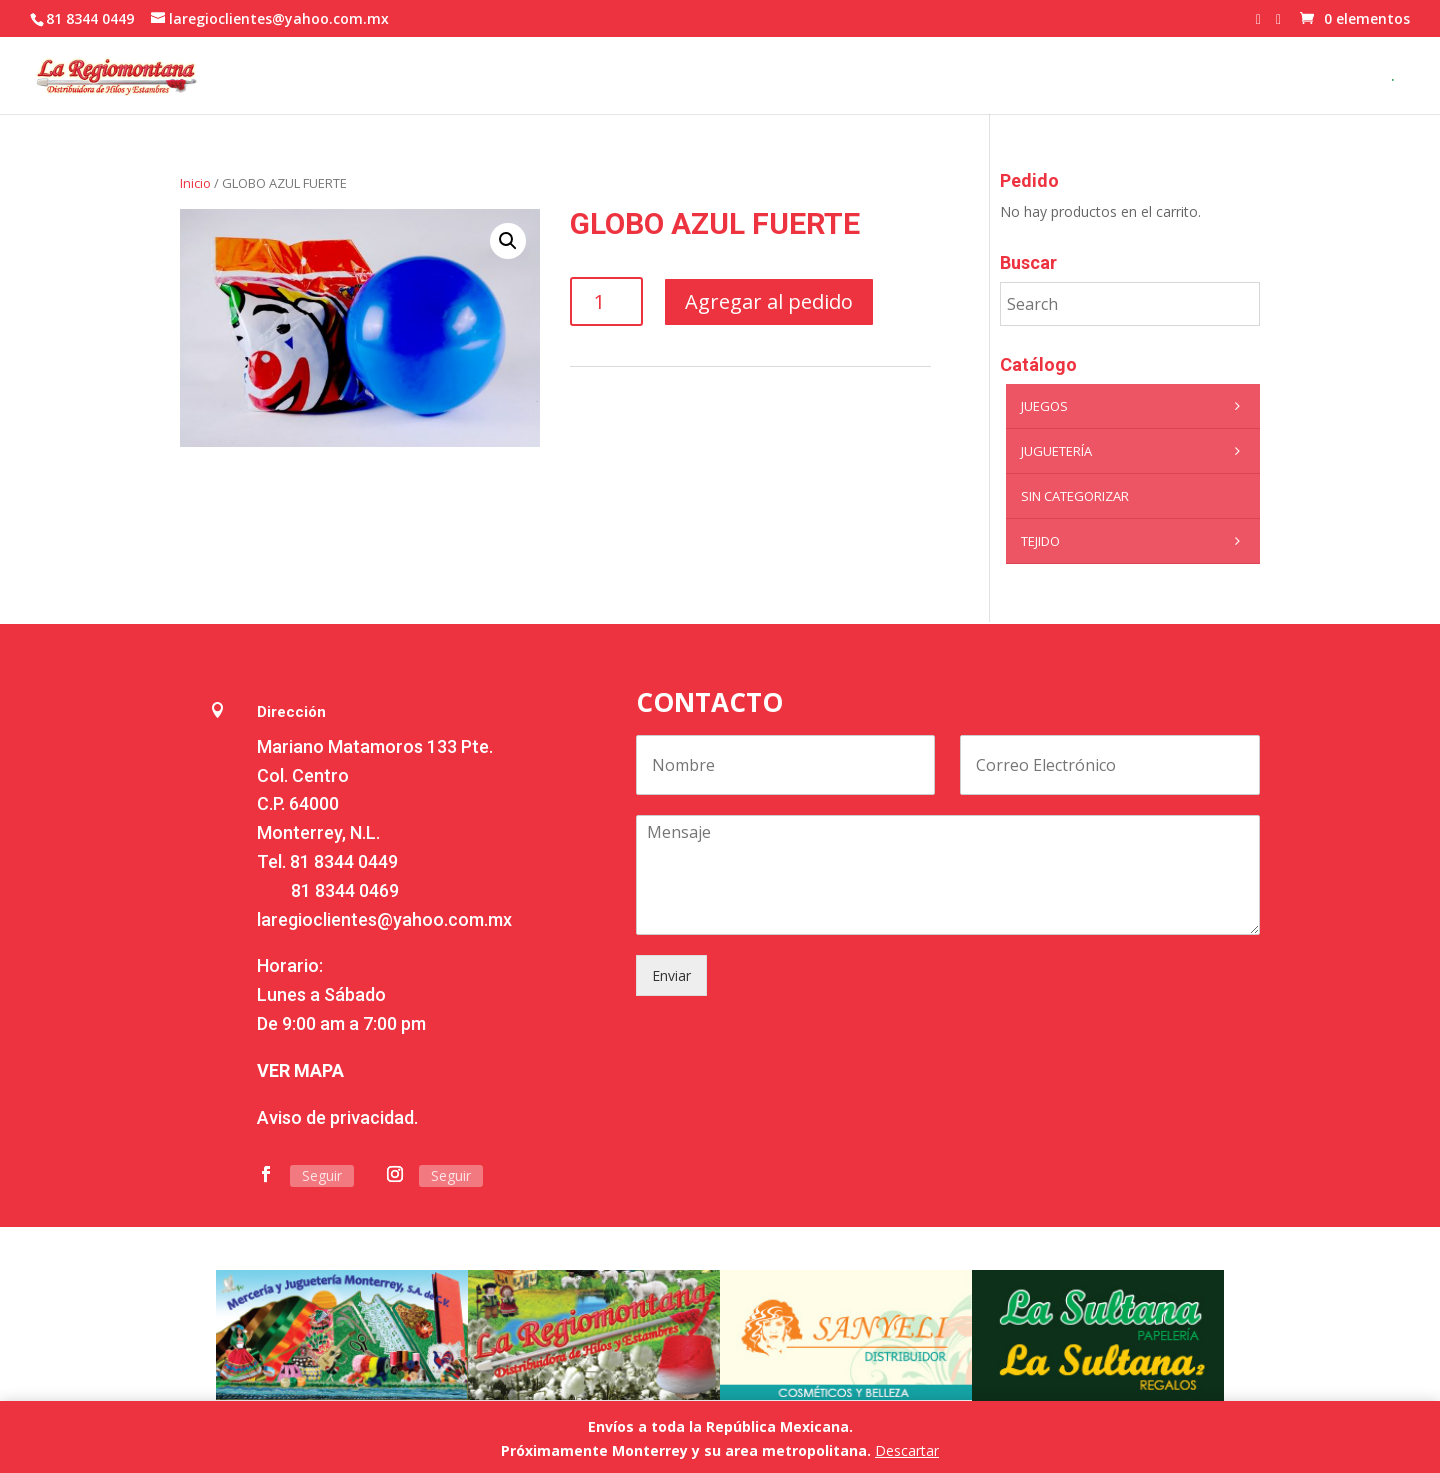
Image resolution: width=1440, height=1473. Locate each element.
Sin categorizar (1075, 496)
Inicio (195, 183)
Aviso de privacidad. (337, 1117)
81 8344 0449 (344, 861)
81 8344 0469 (345, 890)
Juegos (1135, 406)
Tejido (1135, 541)
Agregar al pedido (769, 301)
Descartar (907, 1450)
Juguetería (1135, 451)
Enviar (671, 975)
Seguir (322, 1175)
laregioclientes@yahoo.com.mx (384, 919)
